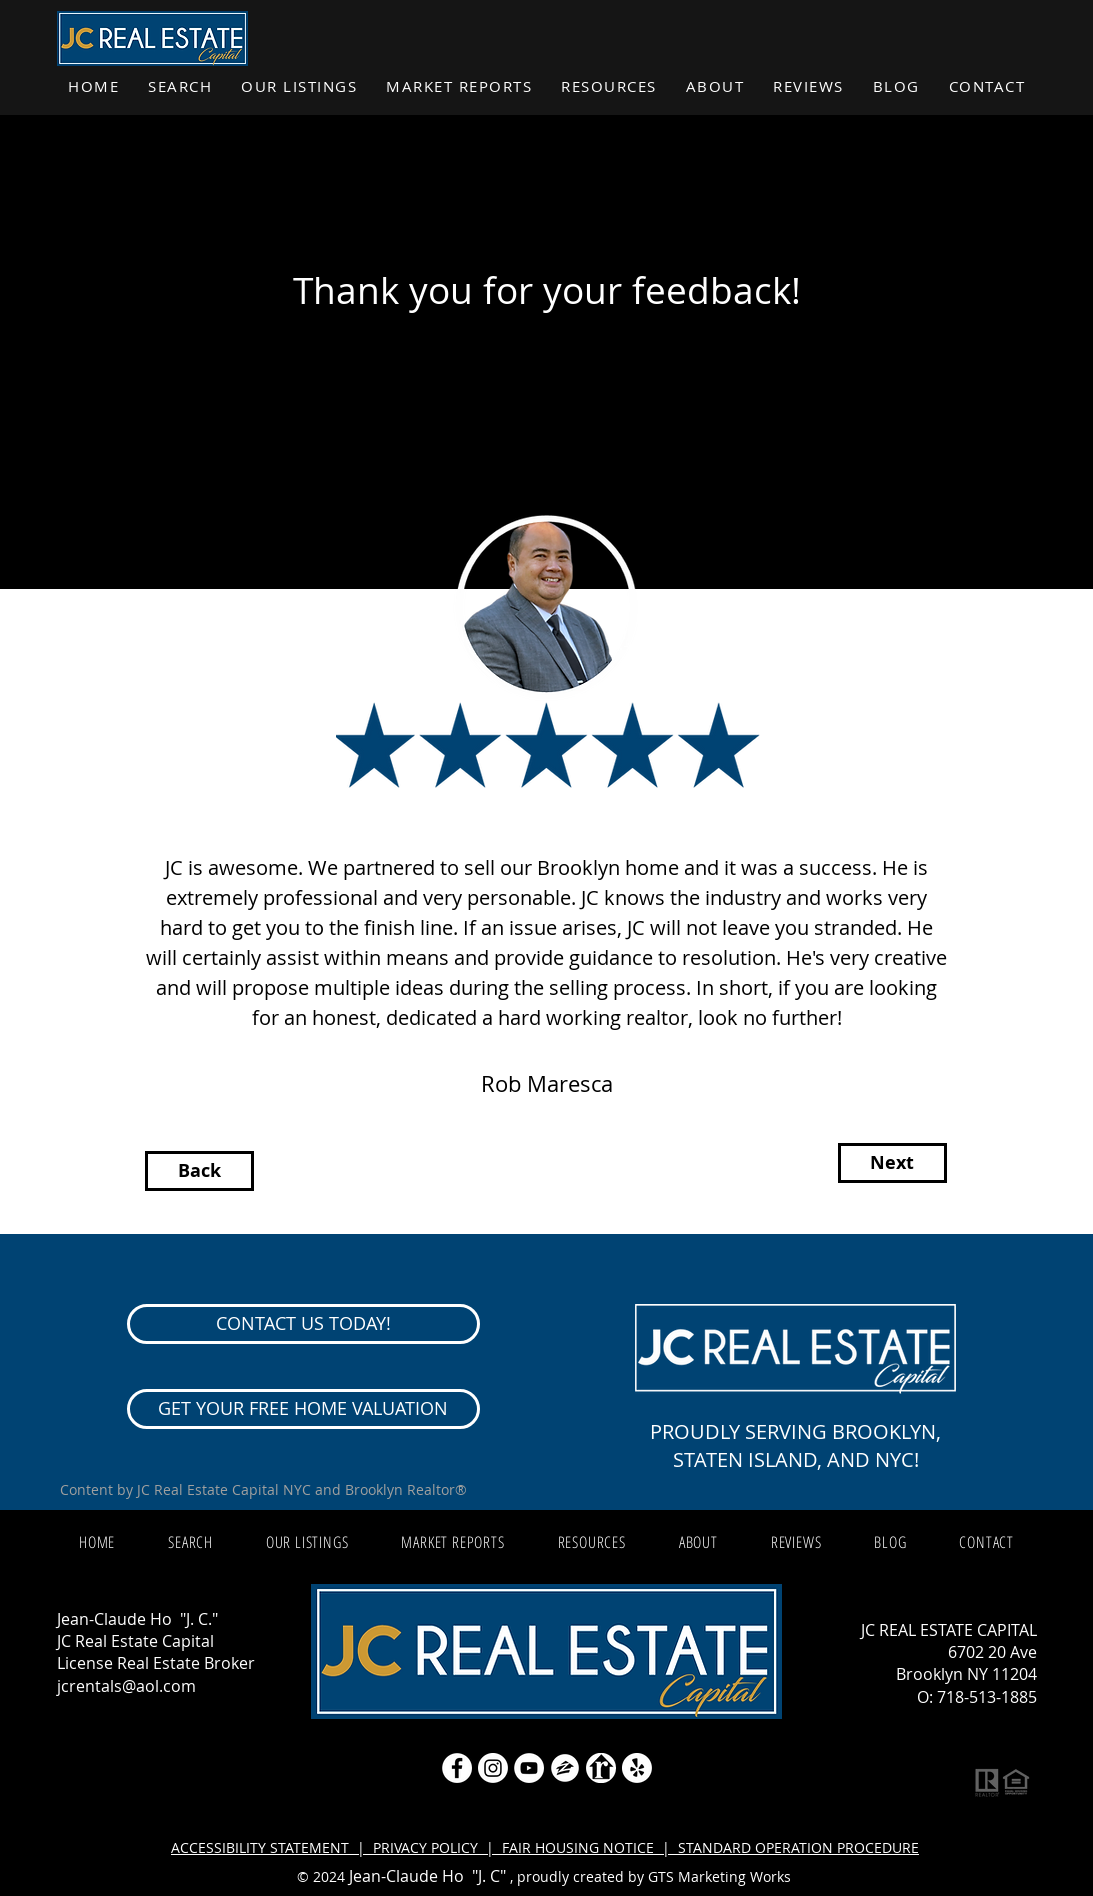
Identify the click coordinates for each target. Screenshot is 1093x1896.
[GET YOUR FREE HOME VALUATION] (303, 1409)
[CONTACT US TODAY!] (303, 1324)
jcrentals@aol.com (126, 1686)
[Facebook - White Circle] (457, 1768)
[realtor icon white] (601, 1768)
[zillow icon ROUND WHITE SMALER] (565, 1768)
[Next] (892, 1163)
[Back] (199, 1171)
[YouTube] (529, 1768)
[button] (459, 87)
